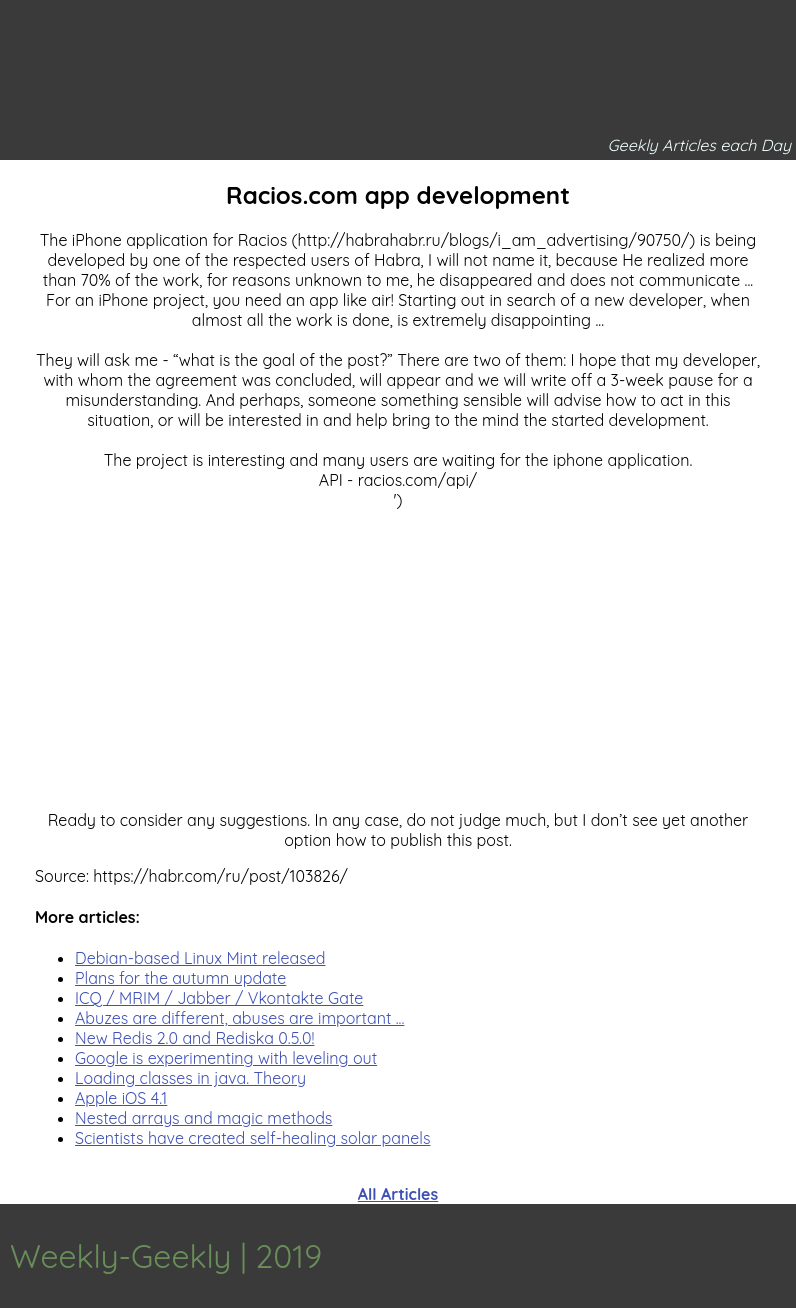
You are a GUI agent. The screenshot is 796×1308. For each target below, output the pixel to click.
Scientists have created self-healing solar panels (252, 1138)
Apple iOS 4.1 (121, 1098)
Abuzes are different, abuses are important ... (239, 1018)
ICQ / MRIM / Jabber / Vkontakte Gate (219, 998)
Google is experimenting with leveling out (226, 1058)
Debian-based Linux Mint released (200, 958)
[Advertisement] (398, 650)
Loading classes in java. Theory (190, 1078)
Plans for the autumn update (180, 978)
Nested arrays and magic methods (203, 1118)
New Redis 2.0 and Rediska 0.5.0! (194, 1038)
